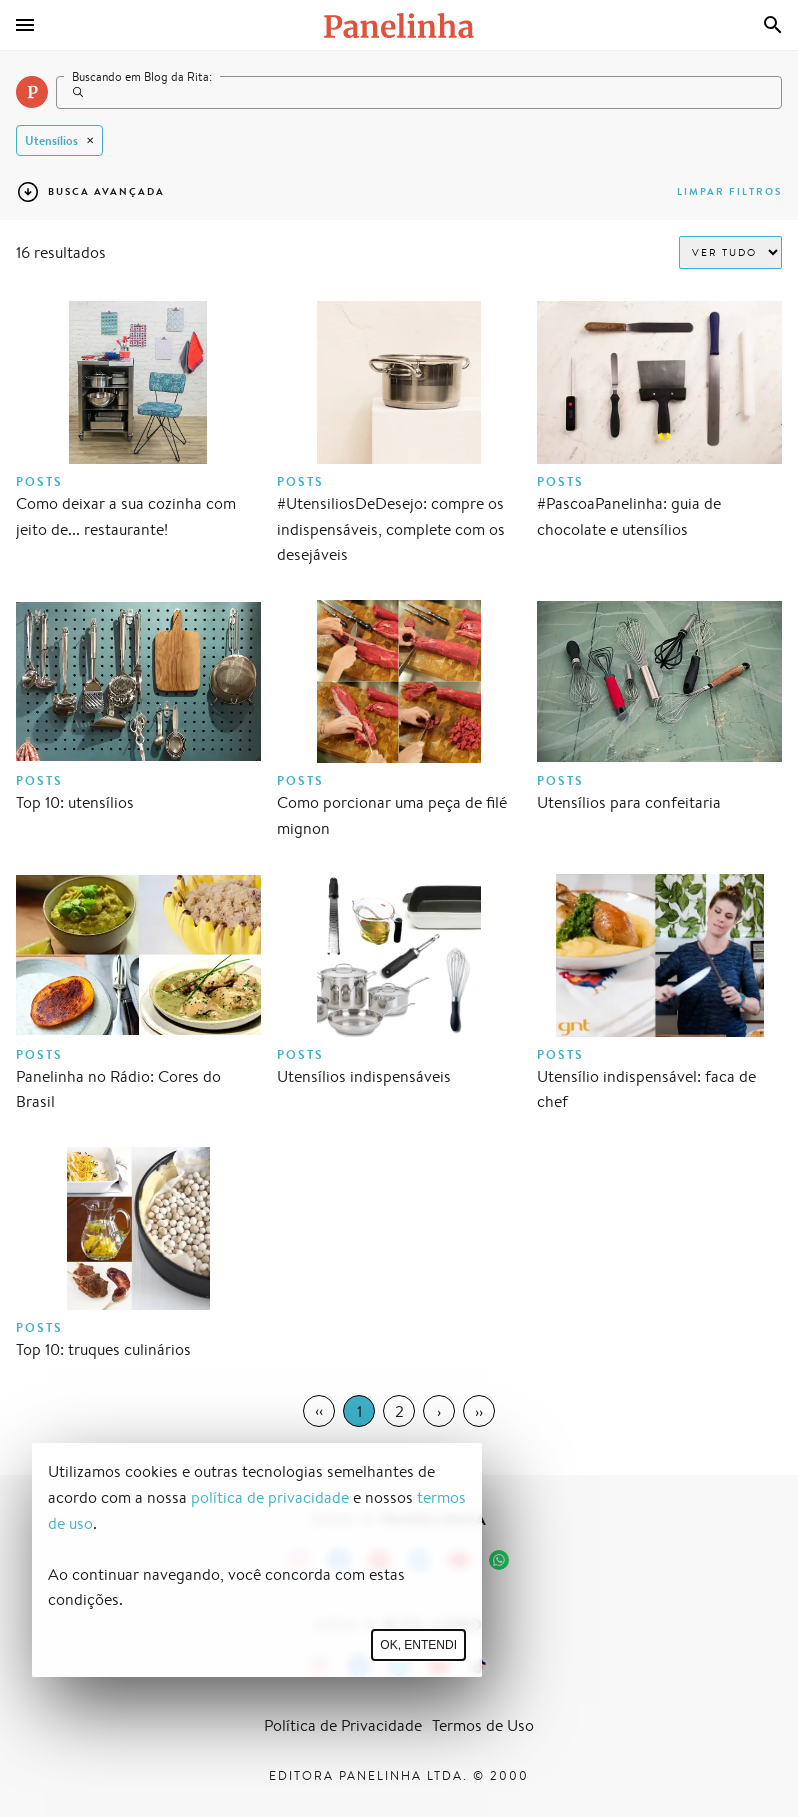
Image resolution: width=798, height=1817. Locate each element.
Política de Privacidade (343, 1725)
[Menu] (25, 25)
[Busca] (773, 25)
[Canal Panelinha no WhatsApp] (499, 1560)
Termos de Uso (483, 1725)
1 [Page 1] (359, 1411)
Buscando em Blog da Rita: (142, 76)
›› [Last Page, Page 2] (479, 1411)
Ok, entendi (418, 1645)
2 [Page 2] (399, 1411)
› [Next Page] (439, 1411)
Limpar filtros (729, 191)
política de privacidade (270, 1497)
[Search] (419, 92)
